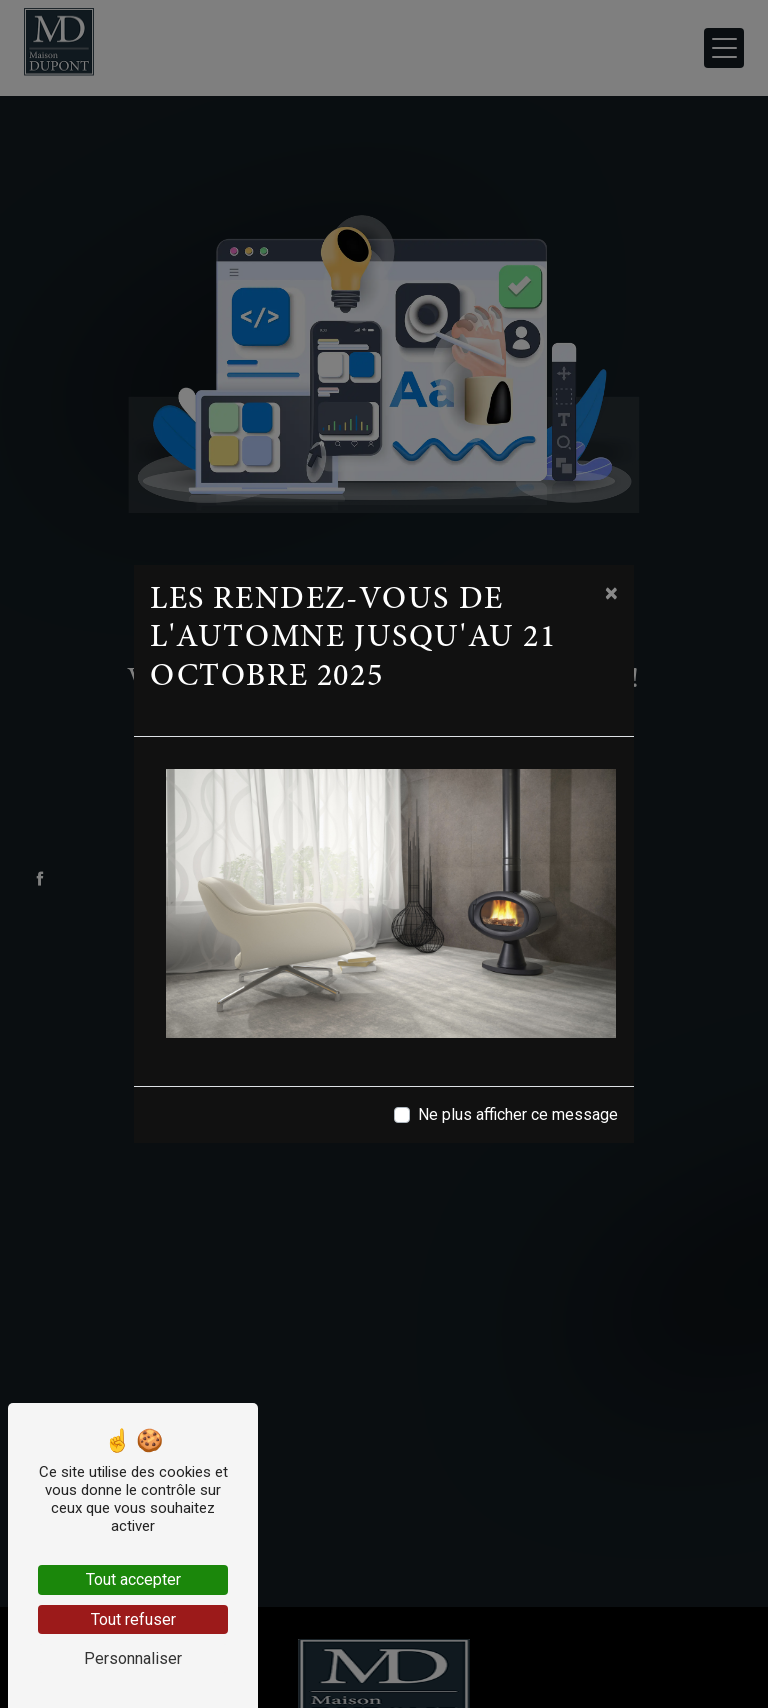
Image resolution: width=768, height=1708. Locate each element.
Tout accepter (133, 1579)
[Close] (611, 593)
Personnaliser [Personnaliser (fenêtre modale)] (133, 1658)
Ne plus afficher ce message (518, 1114)
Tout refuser (133, 1619)
